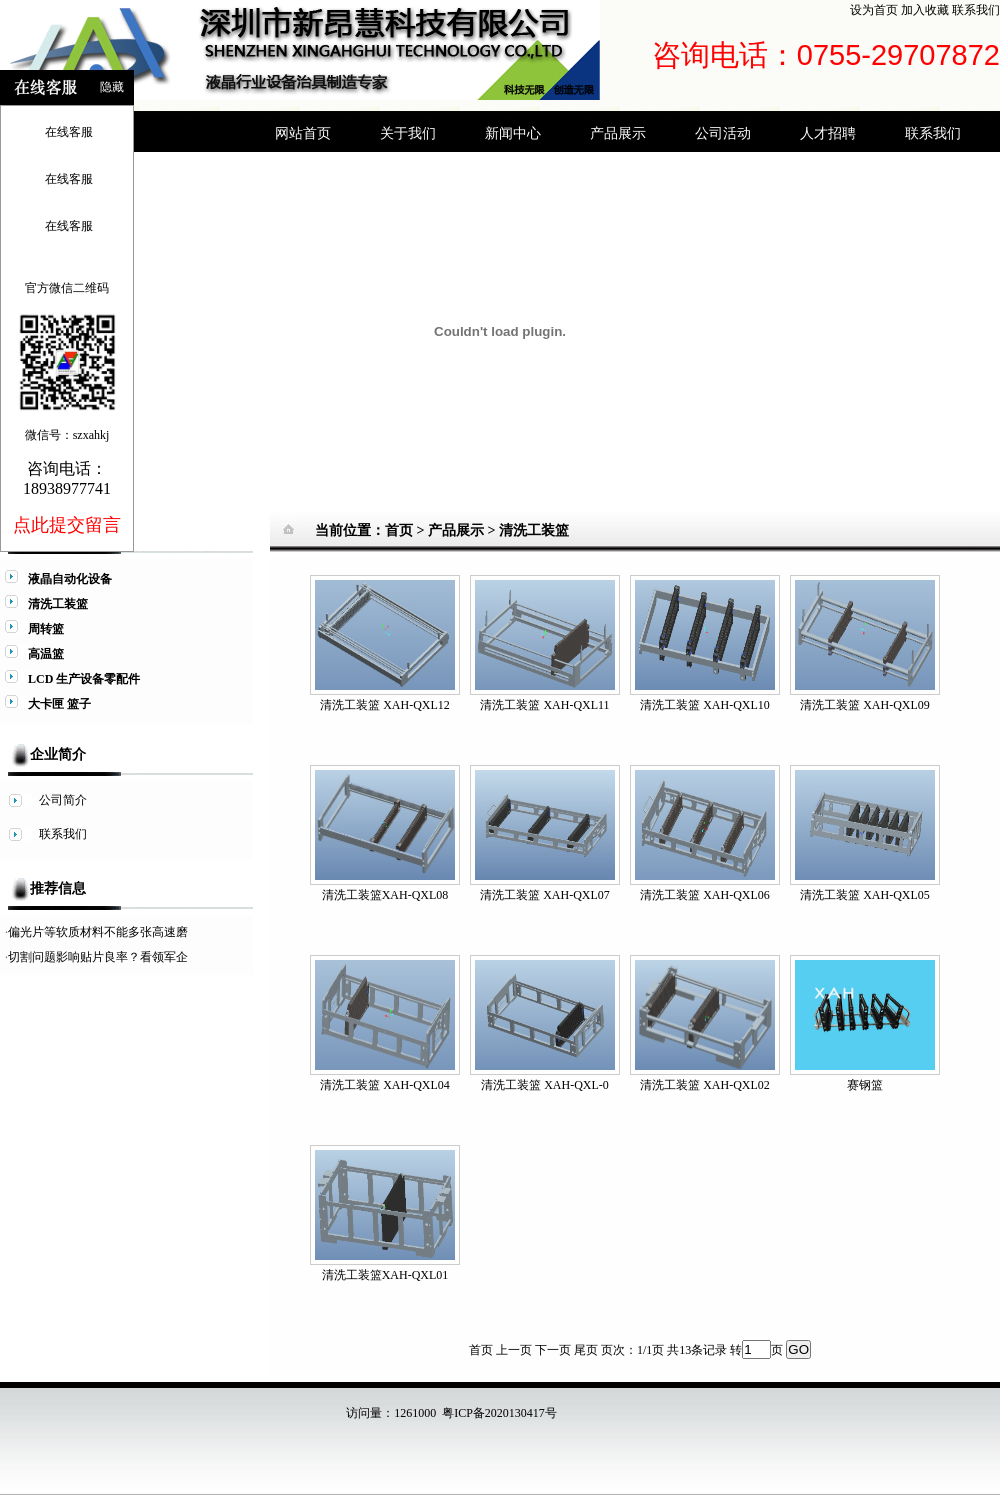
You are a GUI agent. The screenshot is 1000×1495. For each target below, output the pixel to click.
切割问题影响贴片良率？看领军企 (98, 957)
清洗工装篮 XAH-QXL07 (545, 895)
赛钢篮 (865, 1085)
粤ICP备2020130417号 (499, 1413)
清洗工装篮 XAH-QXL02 (705, 1085)
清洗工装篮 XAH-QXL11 (544, 705)
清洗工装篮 (534, 530)
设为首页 (874, 10)
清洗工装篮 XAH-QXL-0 (545, 1085)
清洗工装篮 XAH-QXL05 (865, 895)
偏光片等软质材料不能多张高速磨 (98, 932)
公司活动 (723, 133)
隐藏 (112, 87)
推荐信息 (58, 888)
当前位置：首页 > (371, 530)
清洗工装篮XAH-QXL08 (385, 895)
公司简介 (63, 800)
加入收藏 (925, 10)
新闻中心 (513, 133)
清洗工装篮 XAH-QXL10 (705, 705)
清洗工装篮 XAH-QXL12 (385, 705)
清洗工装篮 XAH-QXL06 (705, 895)
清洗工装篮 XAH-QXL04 (385, 1085)
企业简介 (58, 754)
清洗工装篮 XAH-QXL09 (865, 705)
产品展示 (618, 133)
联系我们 (976, 10)
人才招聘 (828, 133)
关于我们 (408, 133)
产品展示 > (463, 530)
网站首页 (303, 133)
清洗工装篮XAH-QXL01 (385, 1275)
